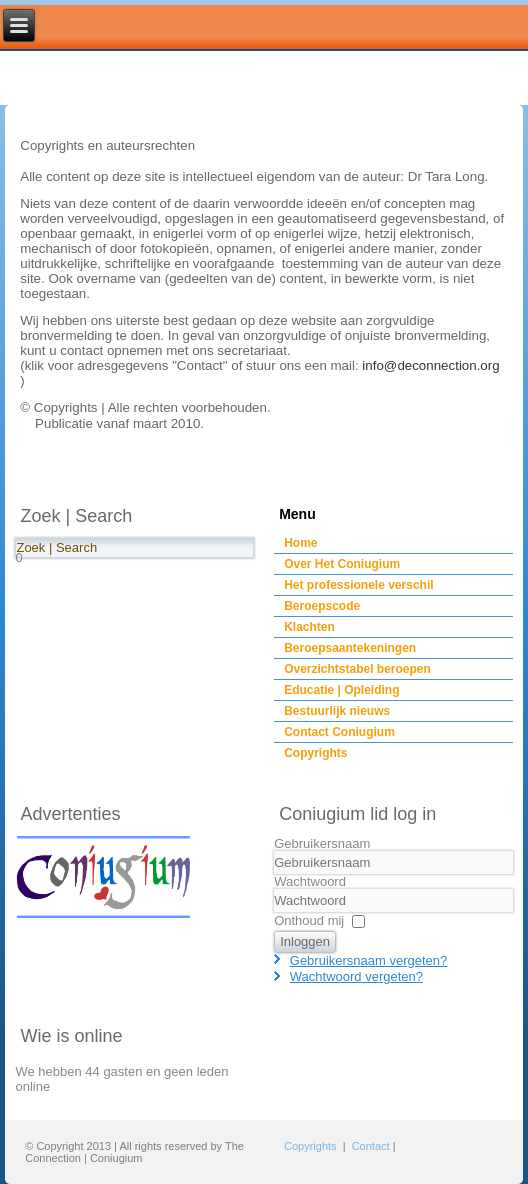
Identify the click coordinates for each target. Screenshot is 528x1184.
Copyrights (315, 753)
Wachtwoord (310, 881)
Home (300, 543)
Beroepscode (322, 606)
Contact (371, 1146)
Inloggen (305, 941)
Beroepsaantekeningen (350, 648)
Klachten (309, 627)
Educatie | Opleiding (341, 690)
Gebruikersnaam (322, 843)
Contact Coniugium (339, 732)
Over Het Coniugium (342, 564)
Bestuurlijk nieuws (337, 711)
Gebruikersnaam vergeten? (369, 960)
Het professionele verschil (358, 585)
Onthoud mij (309, 920)
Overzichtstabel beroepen (357, 669)
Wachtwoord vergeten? (356, 976)
